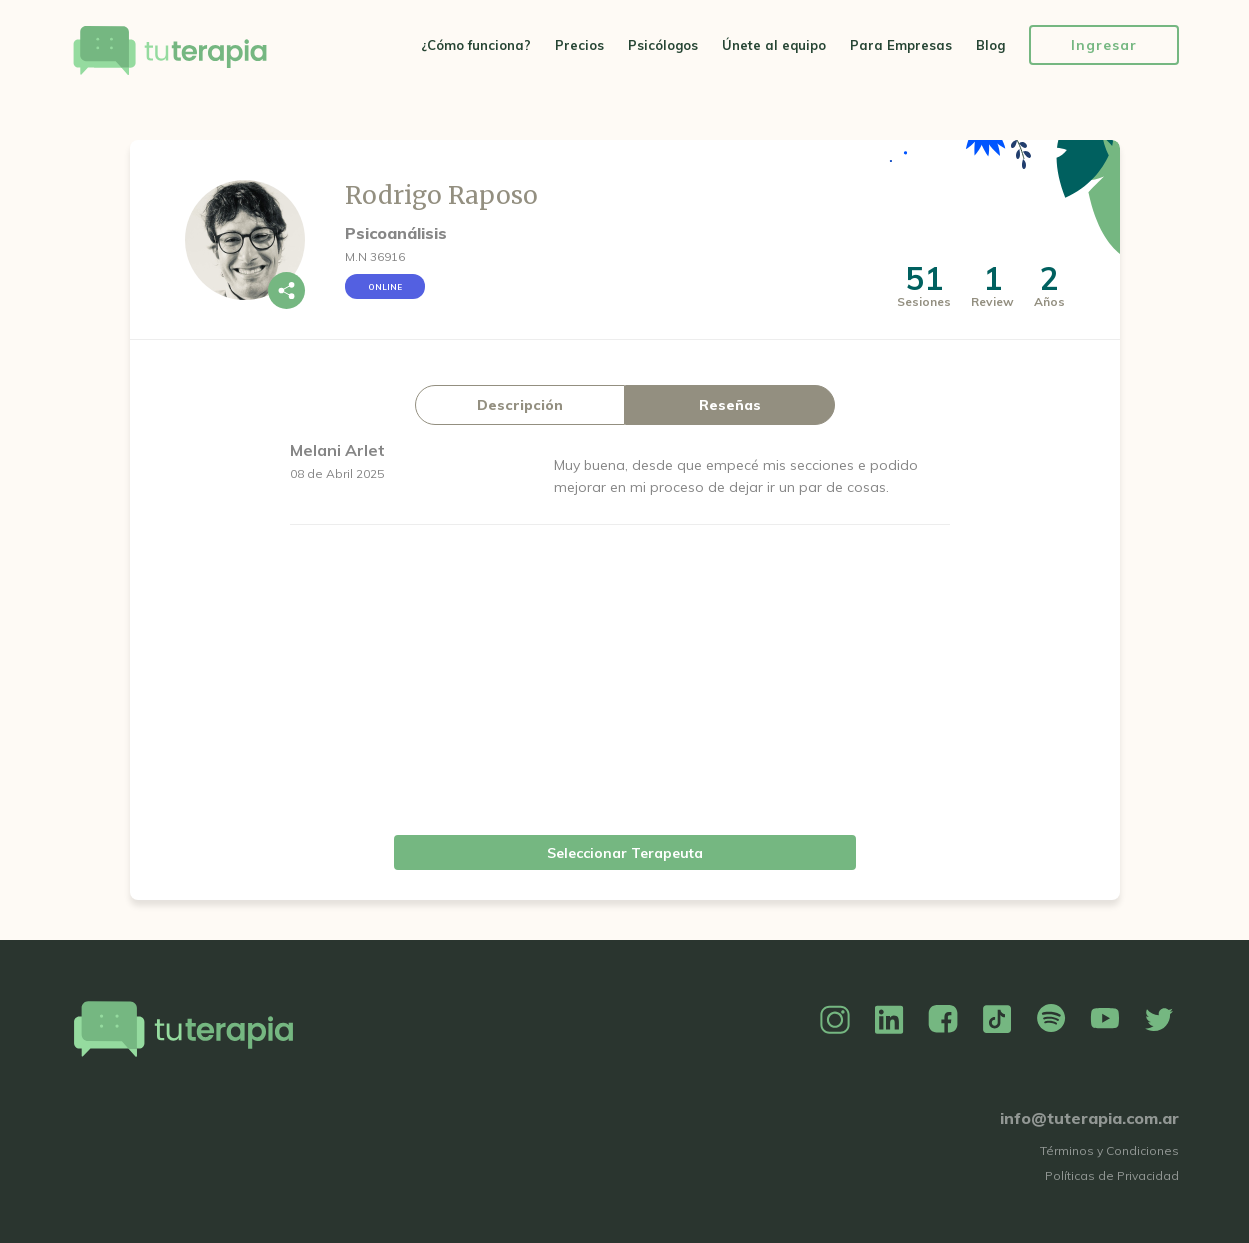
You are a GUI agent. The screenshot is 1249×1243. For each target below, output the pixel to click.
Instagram (835, 1020)
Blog (990, 45)
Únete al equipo (774, 45)
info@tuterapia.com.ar (1089, 1118)
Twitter (1159, 1020)
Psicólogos (663, 45)
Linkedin (889, 1020)
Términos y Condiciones (1109, 1150)
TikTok (997, 1020)
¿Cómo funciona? (476, 45)
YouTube (1105, 1020)
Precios (579, 45)
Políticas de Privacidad (1112, 1175)
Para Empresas (901, 45)
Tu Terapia (170, 52)
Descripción (520, 405)
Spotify (1051, 1020)
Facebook (943, 1020)
